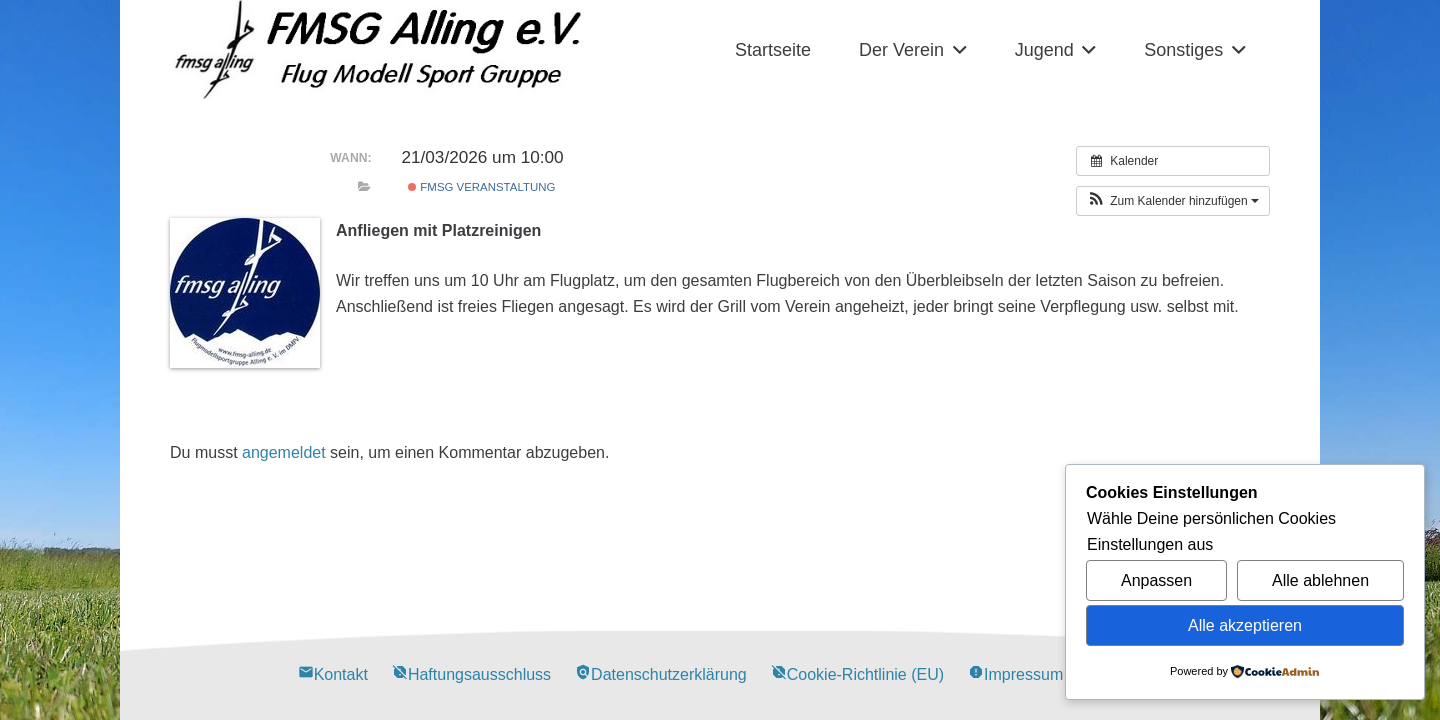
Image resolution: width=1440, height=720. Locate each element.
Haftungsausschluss (471, 674)
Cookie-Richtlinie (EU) (857, 674)
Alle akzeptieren (1245, 625)
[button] (955, 50)
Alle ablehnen (1320, 580)
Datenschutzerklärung (661, 674)
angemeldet (284, 452)
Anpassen (1156, 580)
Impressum (1015, 674)
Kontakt (333, 674)
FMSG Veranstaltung (481, 187)
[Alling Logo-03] (378, 50)
